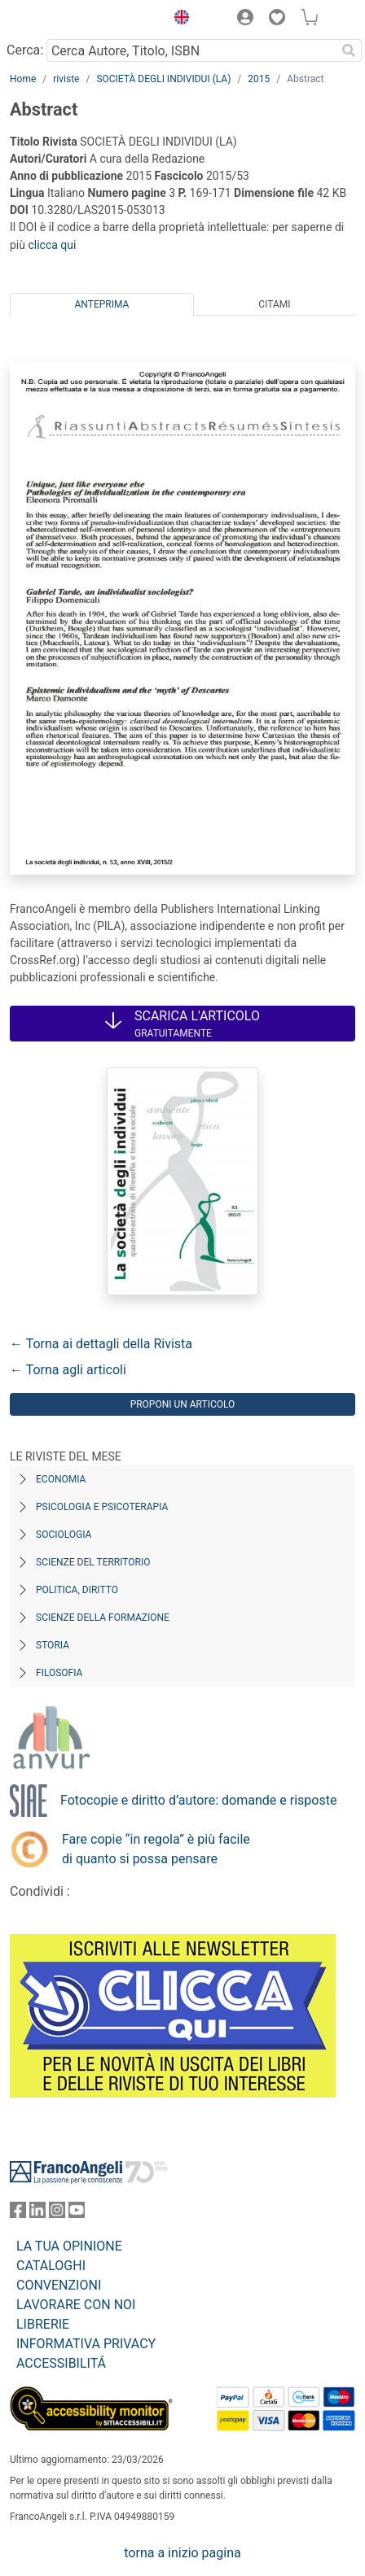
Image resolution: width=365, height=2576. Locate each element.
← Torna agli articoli (68, 1370)
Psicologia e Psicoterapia (102, 1507)
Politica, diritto (77, 1590)
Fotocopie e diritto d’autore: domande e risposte (198, 1800)
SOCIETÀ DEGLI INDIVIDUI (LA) (163, 79)
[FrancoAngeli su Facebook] (18, 2213)
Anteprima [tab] (102, 304)
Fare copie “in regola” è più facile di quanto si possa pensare (156, 1849)
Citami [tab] (274, 304)
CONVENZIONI (58, 2285)
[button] (177, 19)
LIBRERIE (42, 2324)
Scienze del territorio (93, 1562)
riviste (66, 79)
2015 (259, 79)
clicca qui (52, 244)
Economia (61, 1479)
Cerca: (25, 50)
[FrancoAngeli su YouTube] (76, 2213)
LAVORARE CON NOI (75, 2304)
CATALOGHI (51, 2265)
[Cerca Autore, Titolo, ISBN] (191, 50)
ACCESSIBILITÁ (61, 2363)
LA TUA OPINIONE (69, 2246)
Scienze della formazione (102, 1617)
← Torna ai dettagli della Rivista (101, 1343)
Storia (52, 1645)
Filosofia (59, 1673)
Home (23, 79)
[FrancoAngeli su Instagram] (57, 2213)
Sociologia (63, 1534)
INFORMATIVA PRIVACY (86, 2343)
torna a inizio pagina (182, 2553)
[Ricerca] (349, 50)
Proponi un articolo (182, 1404)
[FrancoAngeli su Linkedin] (37, 2213)
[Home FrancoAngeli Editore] (65, 19)
